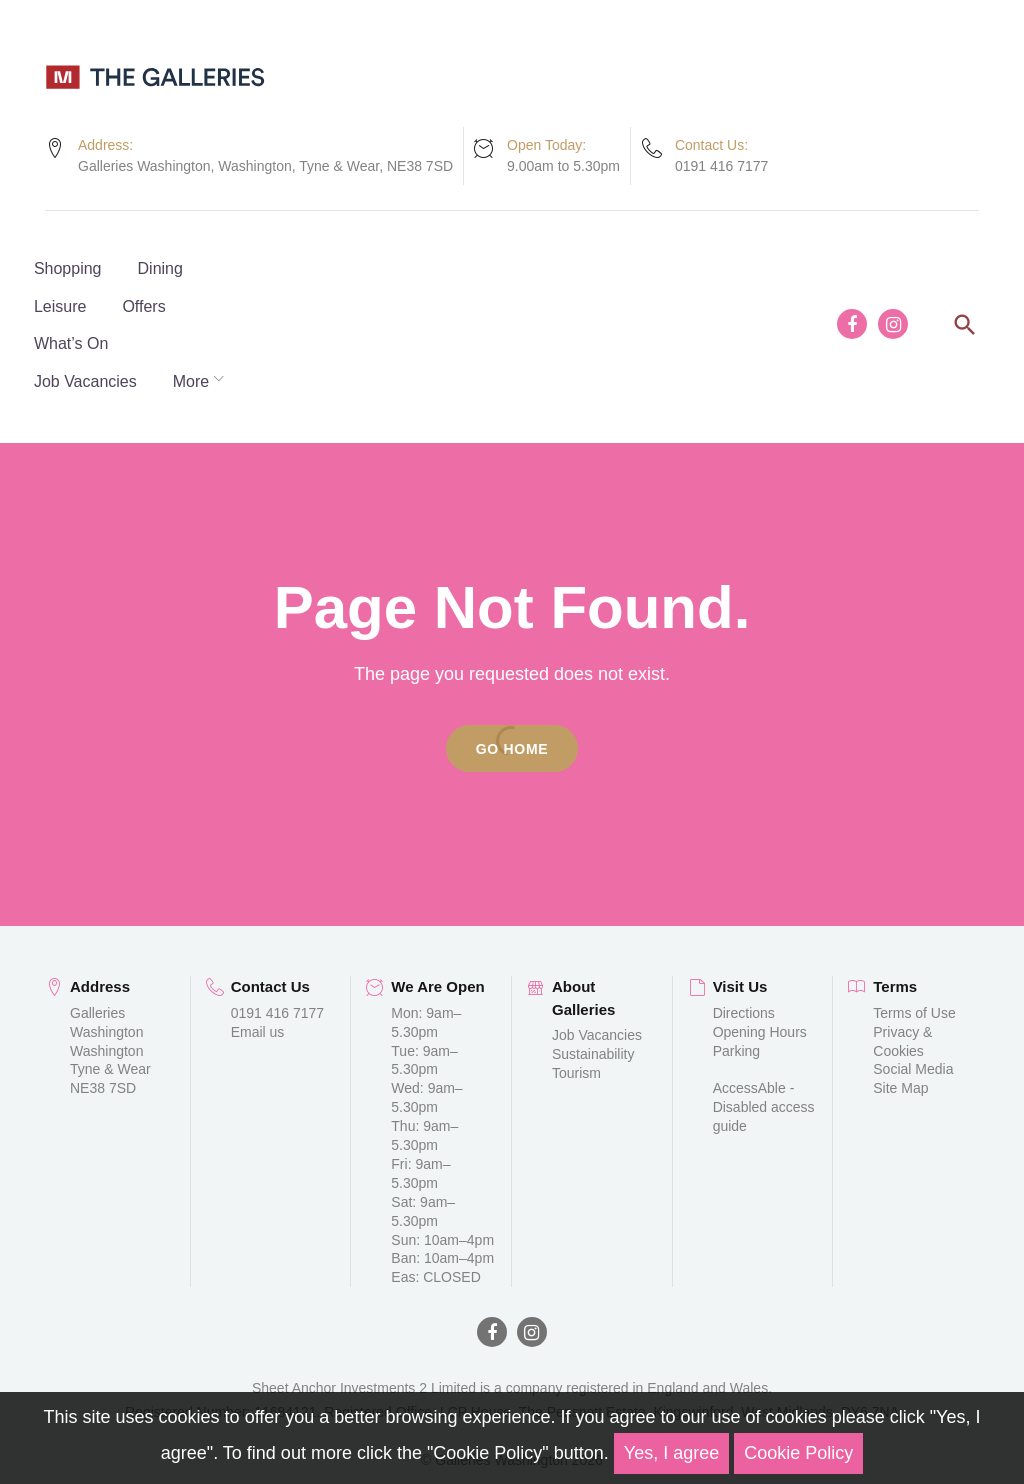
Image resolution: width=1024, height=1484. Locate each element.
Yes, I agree (671, 1453)
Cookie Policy (798, 1453)
